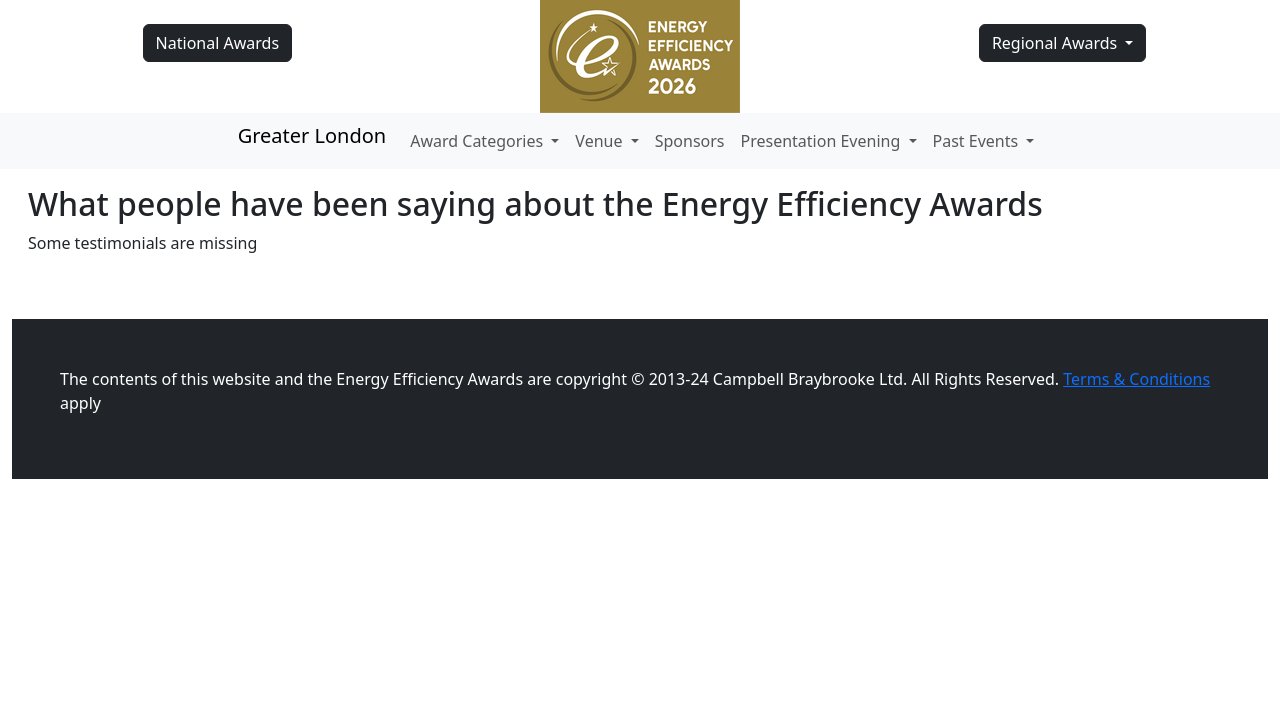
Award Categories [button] (478, 141)
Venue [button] (600, 141)
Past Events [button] (978, 141)
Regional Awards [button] (1057, 43)
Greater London (312, 135)
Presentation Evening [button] (823, 141)
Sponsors (690, 141)
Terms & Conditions (1136, 379)
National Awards (217, 43)
